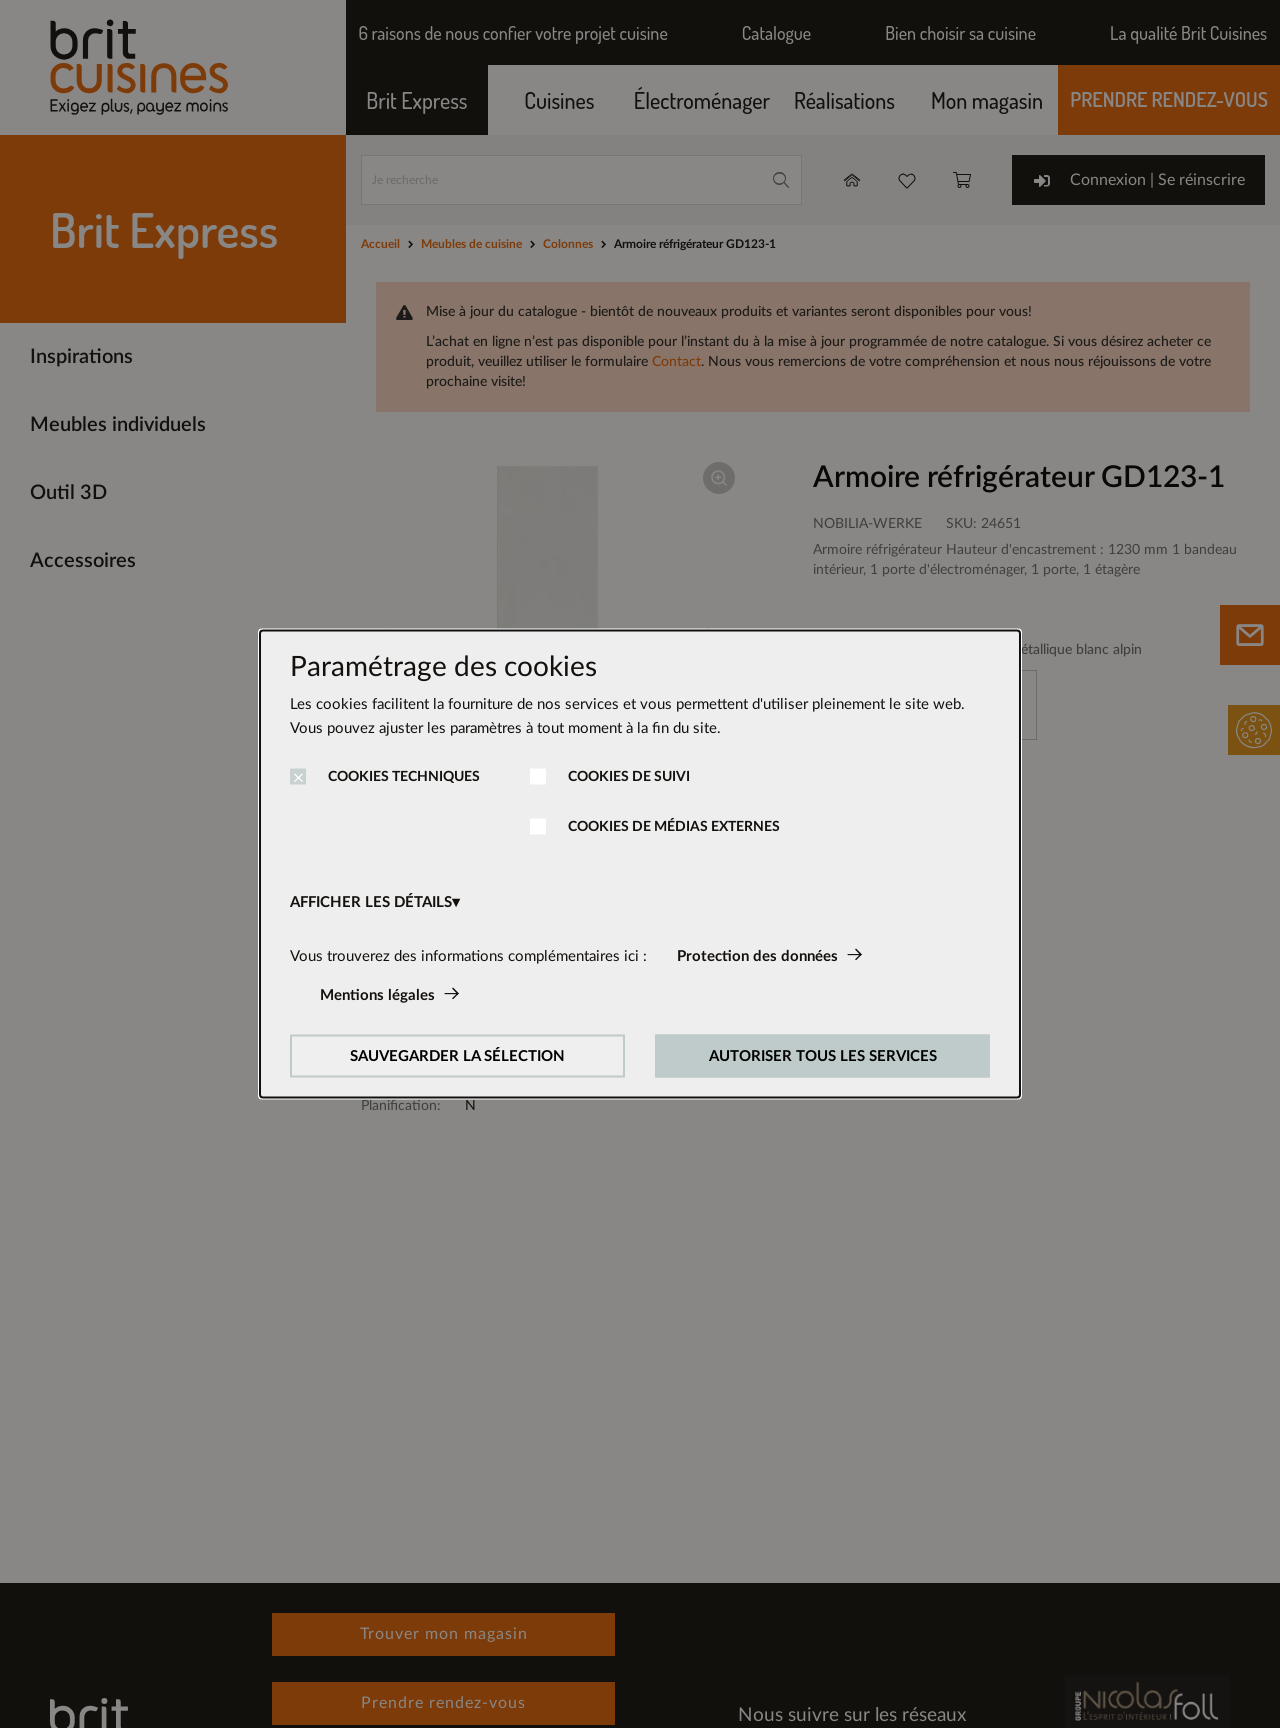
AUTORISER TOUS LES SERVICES (823, 1056)
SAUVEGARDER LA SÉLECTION (457, 1056)
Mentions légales (377, 995)
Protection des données (757, 956)
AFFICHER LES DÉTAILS (371, 902)
